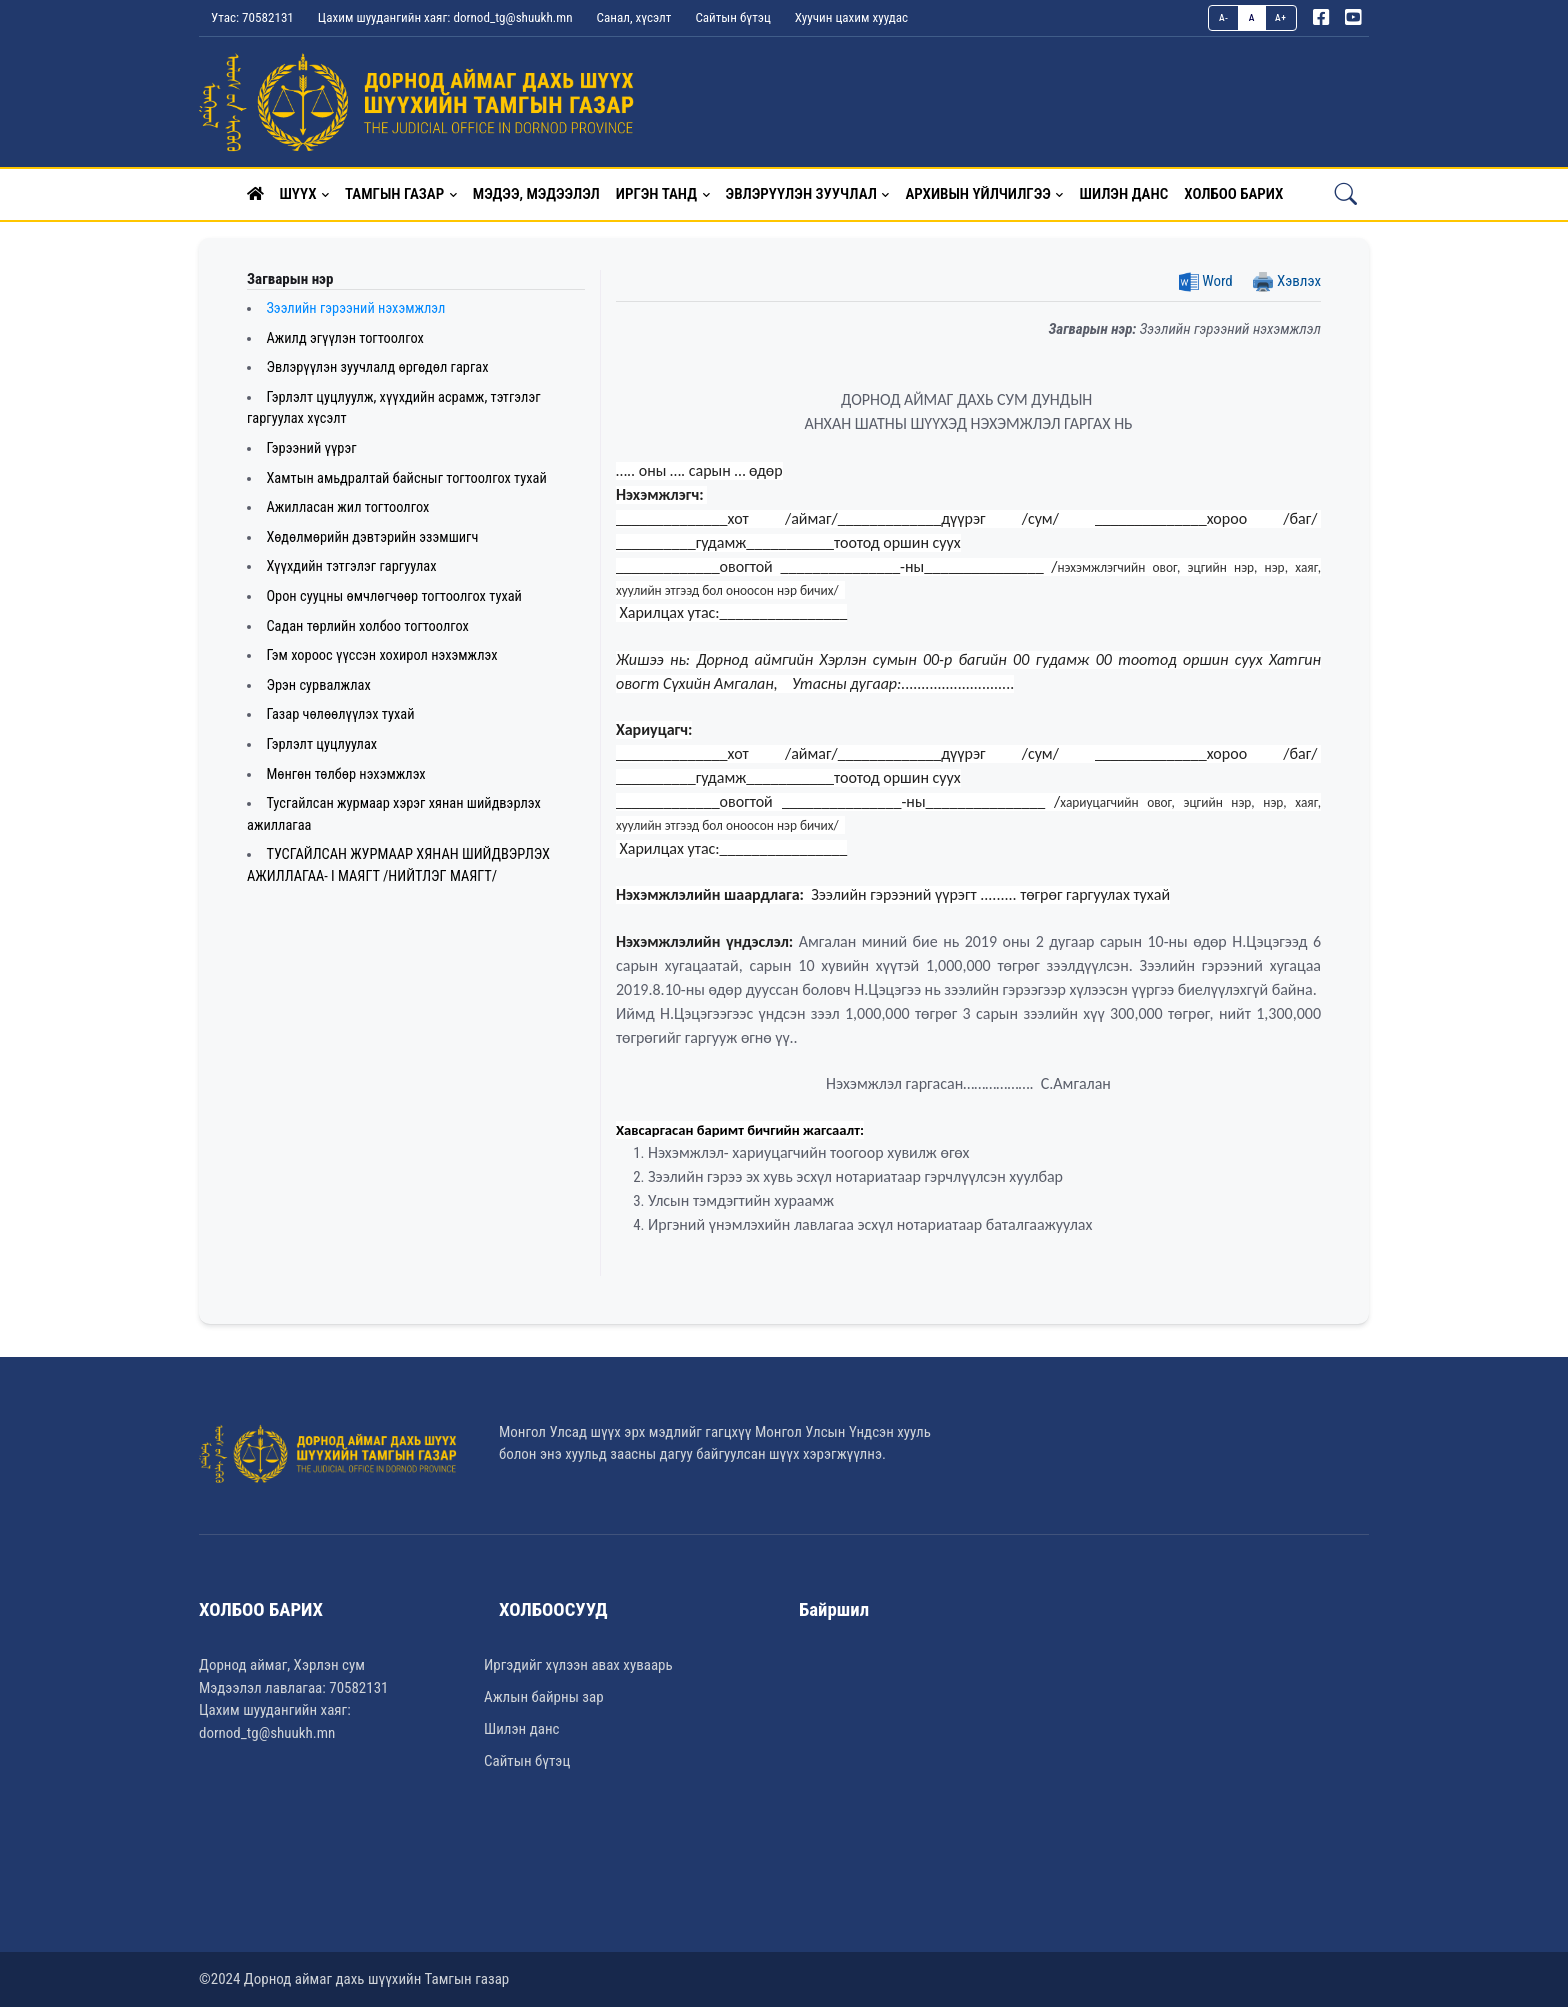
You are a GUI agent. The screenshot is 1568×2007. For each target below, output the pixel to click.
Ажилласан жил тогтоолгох (347, 507)
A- (1224, 17)
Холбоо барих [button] (1233, 194)
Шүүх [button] (298, 194)
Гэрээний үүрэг (311, 448)
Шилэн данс (521, 1729)
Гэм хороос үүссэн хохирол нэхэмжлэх (381, 655)
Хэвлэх (1287, 281)
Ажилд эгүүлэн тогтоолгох (344, 338)
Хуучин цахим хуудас (851, 17)
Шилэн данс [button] (1123, 194)
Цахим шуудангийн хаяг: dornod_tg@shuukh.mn (445, 17)
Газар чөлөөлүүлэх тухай (340, 714)
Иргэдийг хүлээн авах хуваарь (578, 1665)
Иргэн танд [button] (656, 194)
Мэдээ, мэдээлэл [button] (536, 194)
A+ (1280, 17)
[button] (255, 194)
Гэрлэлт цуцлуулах (321, 744)
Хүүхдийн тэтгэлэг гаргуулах (351, 566)
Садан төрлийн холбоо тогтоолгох (367, 626)
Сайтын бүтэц (732, 17)
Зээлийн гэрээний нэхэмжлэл (355, 308)
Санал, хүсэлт (634, 17)
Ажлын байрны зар (544, 1697)
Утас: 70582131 (252, 17)
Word (1206, 281)
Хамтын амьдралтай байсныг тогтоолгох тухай (406, 478)
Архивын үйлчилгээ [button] (977, 194)
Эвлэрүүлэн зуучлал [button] (801, 194)
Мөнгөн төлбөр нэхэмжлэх (345, 774)
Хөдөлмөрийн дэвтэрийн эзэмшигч (372, 537)
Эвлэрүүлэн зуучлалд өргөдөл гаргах (377, 367)
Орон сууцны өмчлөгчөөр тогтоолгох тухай (394, 596)
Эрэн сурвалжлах (318, 685)
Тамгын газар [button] (394, 194)
